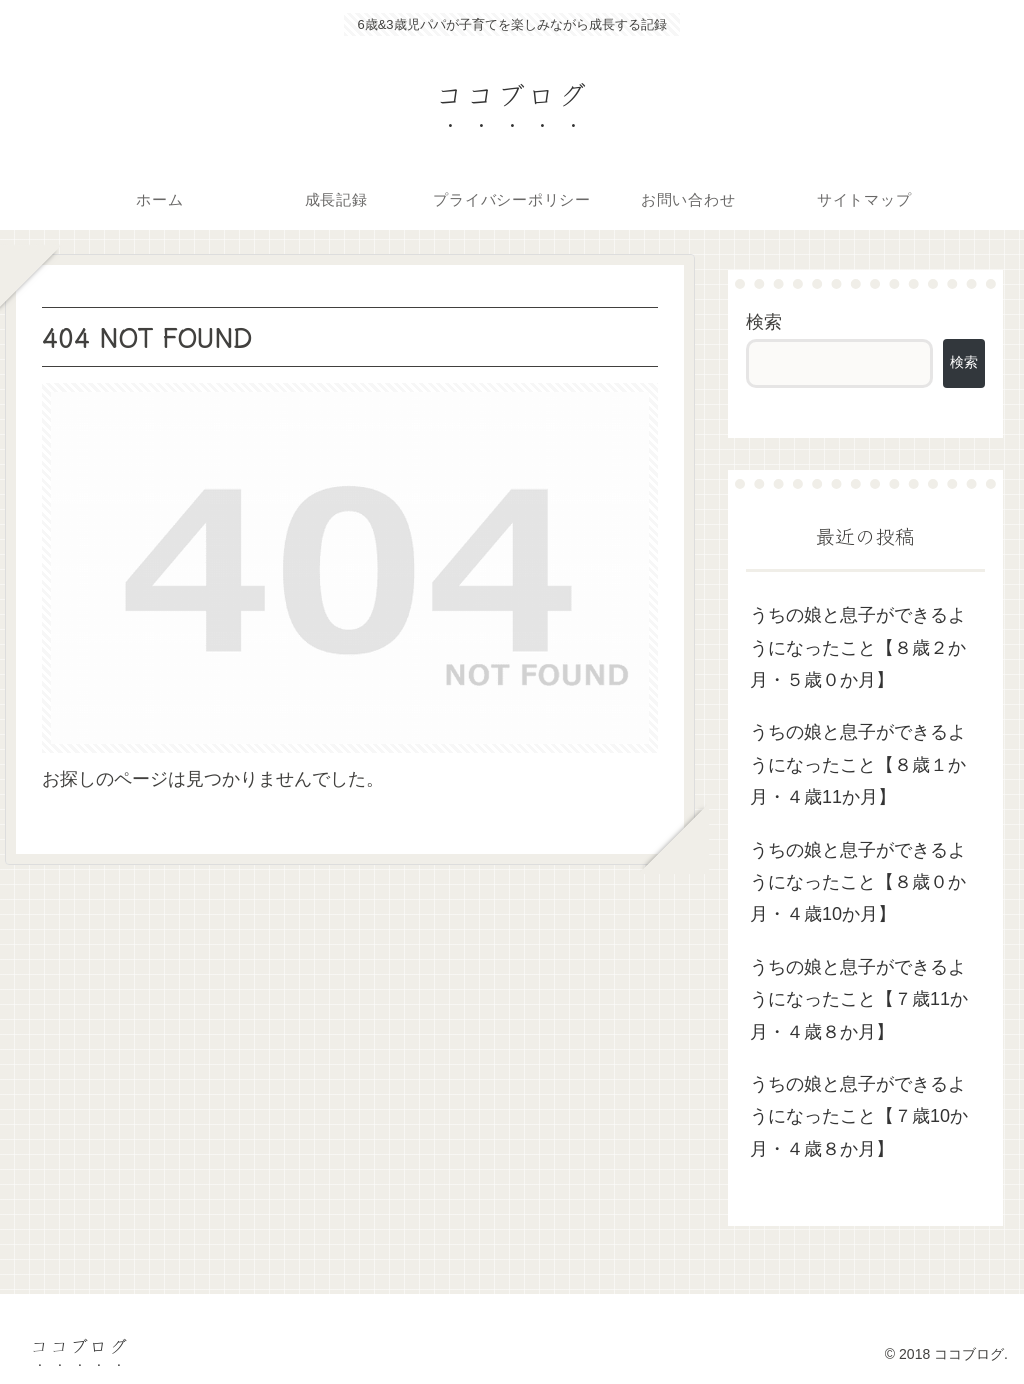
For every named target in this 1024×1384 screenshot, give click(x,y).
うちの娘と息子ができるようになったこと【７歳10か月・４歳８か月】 (859, 1116)
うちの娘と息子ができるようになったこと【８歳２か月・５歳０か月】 (858, 647)
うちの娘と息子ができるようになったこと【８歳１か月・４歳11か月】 (858, 764)
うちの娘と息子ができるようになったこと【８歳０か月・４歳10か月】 (858, 882)
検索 (764, 322)
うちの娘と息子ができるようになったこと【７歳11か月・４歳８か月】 (859, 999)
